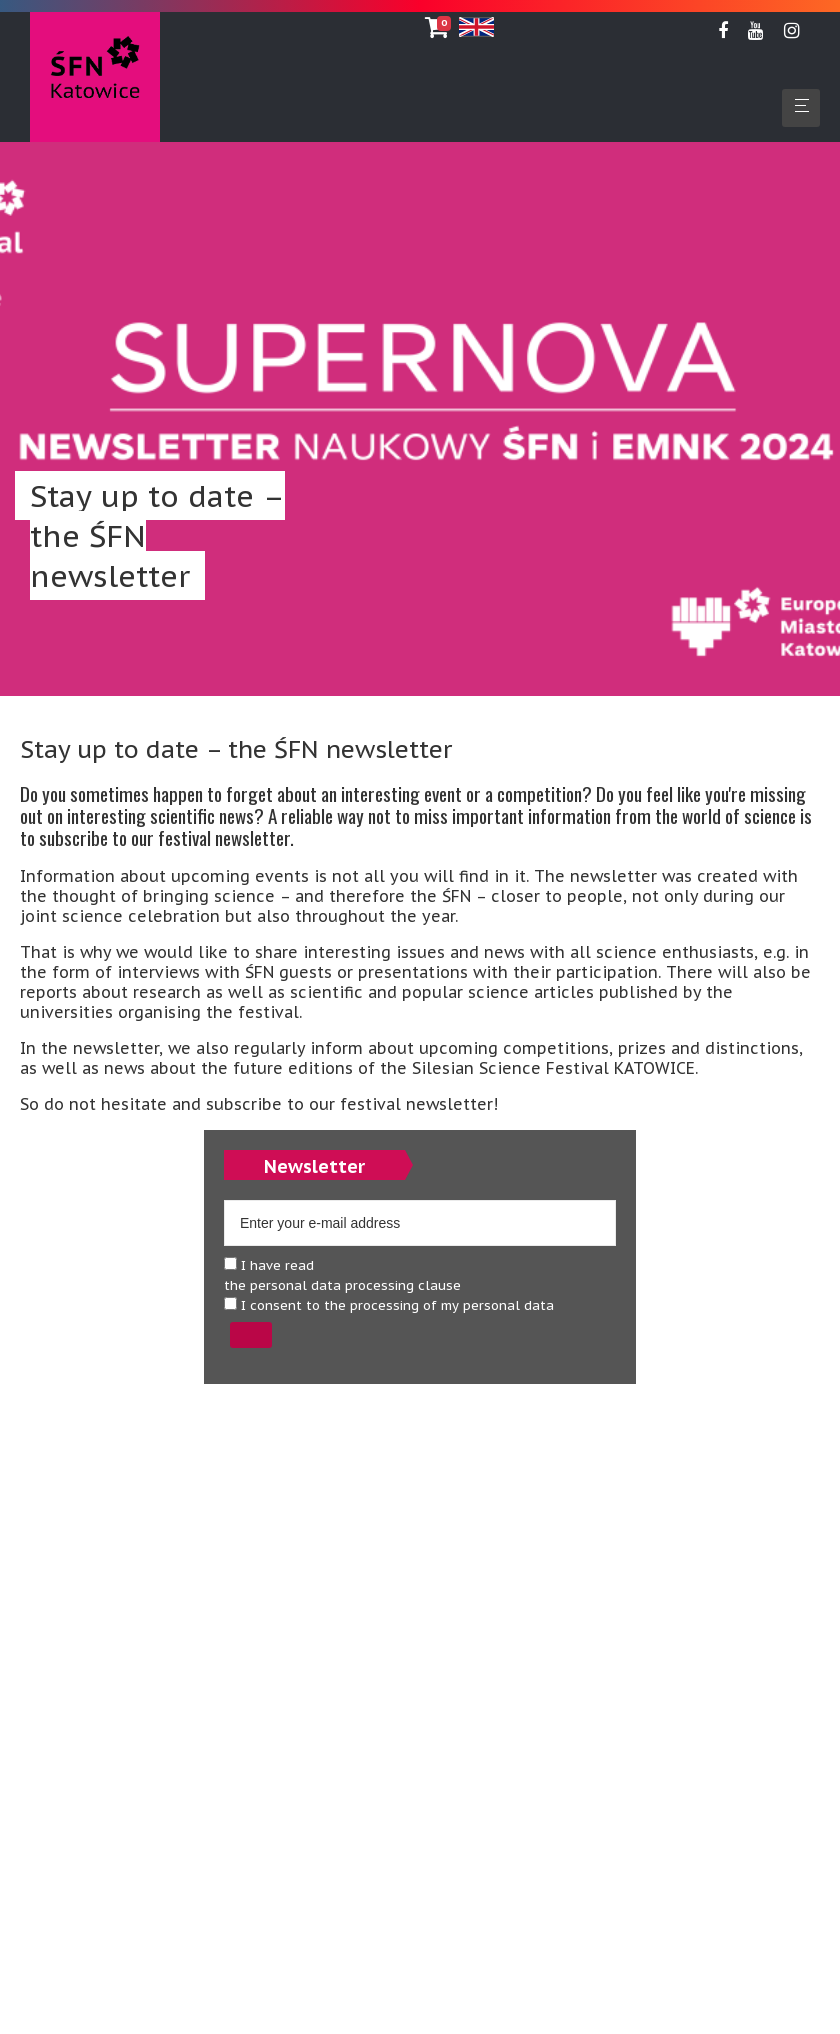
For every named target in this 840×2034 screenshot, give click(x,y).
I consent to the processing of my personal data (389, 1305)
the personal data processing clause (342, 1285)
